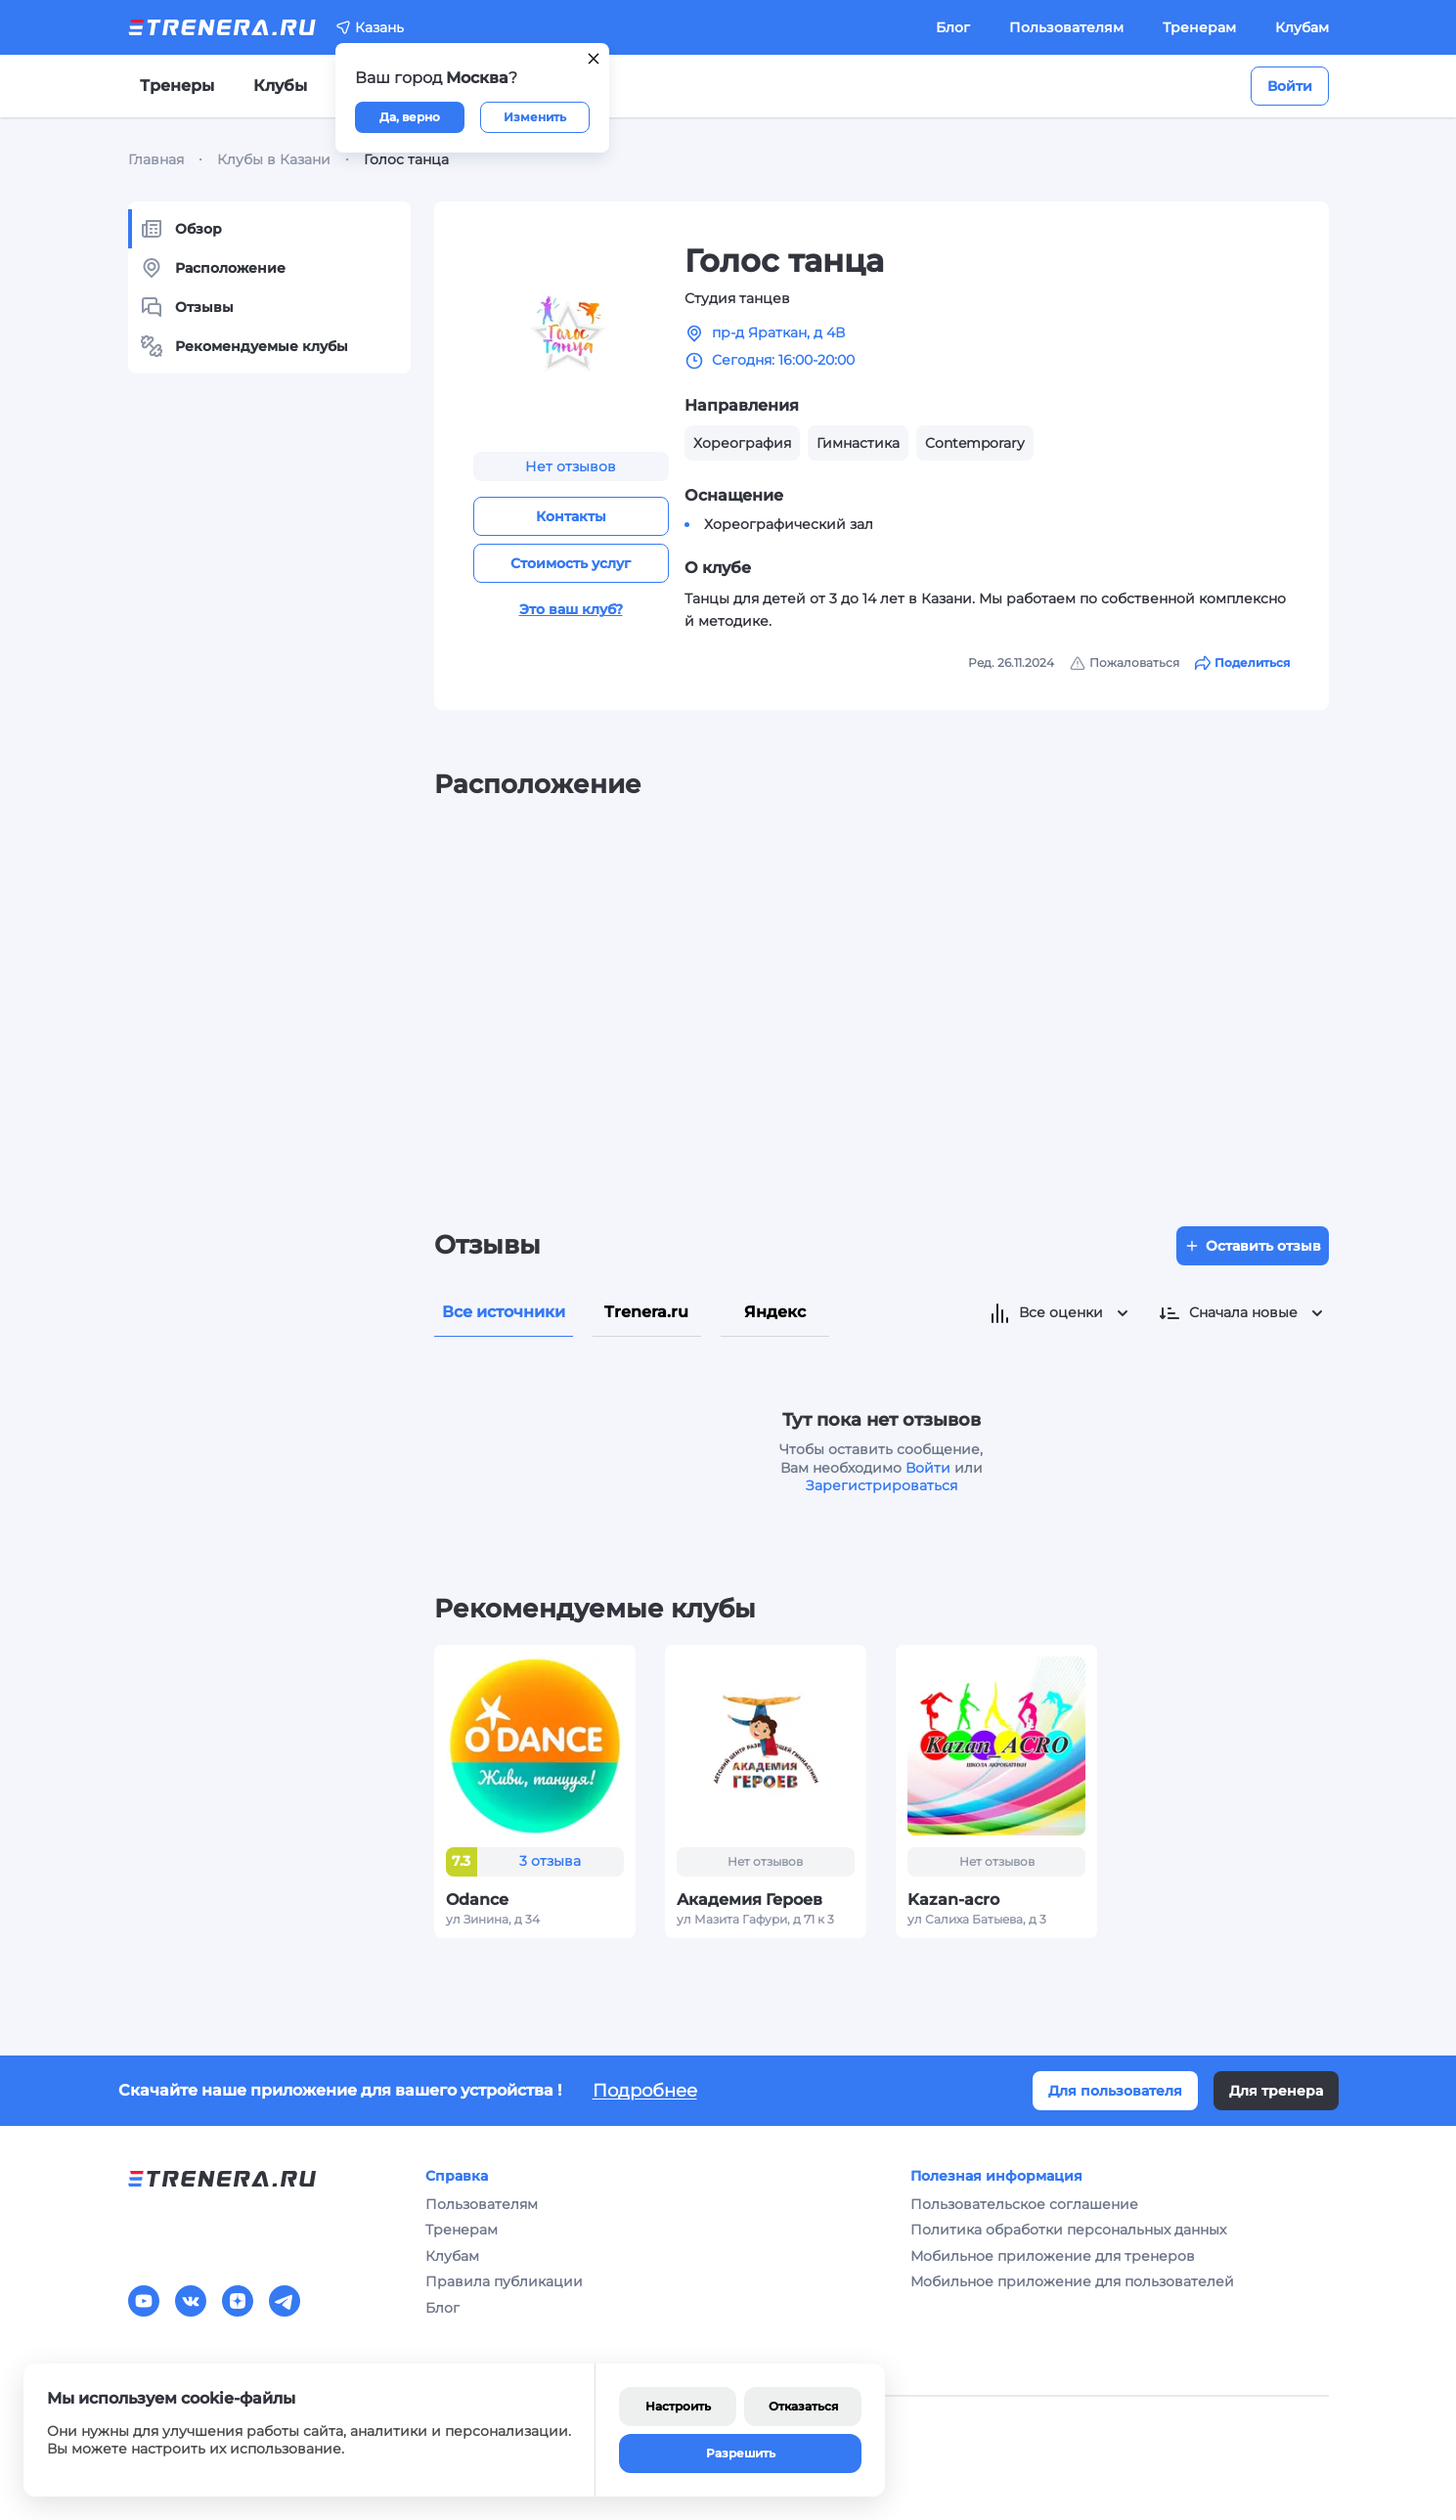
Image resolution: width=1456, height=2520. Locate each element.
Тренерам (1199, 27)
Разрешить (740, 2453)
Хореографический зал (788, 524)
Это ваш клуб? (571, 609)
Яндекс (775, 1312)
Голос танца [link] (406, 159)
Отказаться (803, 2406)
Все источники (503, 1312)
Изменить (535, 117)
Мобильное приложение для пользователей (1072, 2281)
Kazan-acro (953, 1899)
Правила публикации (504, 2281)
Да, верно (409, 117)
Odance (477, 1899)
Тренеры (177, 85)
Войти (1289, 86)
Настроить (678, 2406)
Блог (953, 27)
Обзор (181, 229)
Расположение (213, 268)
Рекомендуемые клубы (244, 346)
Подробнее (645, 2090)
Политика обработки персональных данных (1068, 2229)
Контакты (571, 516)
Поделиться (1242, 663)
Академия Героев (749, 1899)
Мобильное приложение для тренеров (1052, 2256)
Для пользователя (1115, 2091)
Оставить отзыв (1252, 1246)
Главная (156, 159)
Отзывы (187, 307)
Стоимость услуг (570, 563)
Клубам (1302, 27)
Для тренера (1276, 2091)
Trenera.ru (646, 1312)
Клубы (280, 85)
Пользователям (1066, 27)
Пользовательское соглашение (1024, 2204)
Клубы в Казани (274, 159)
